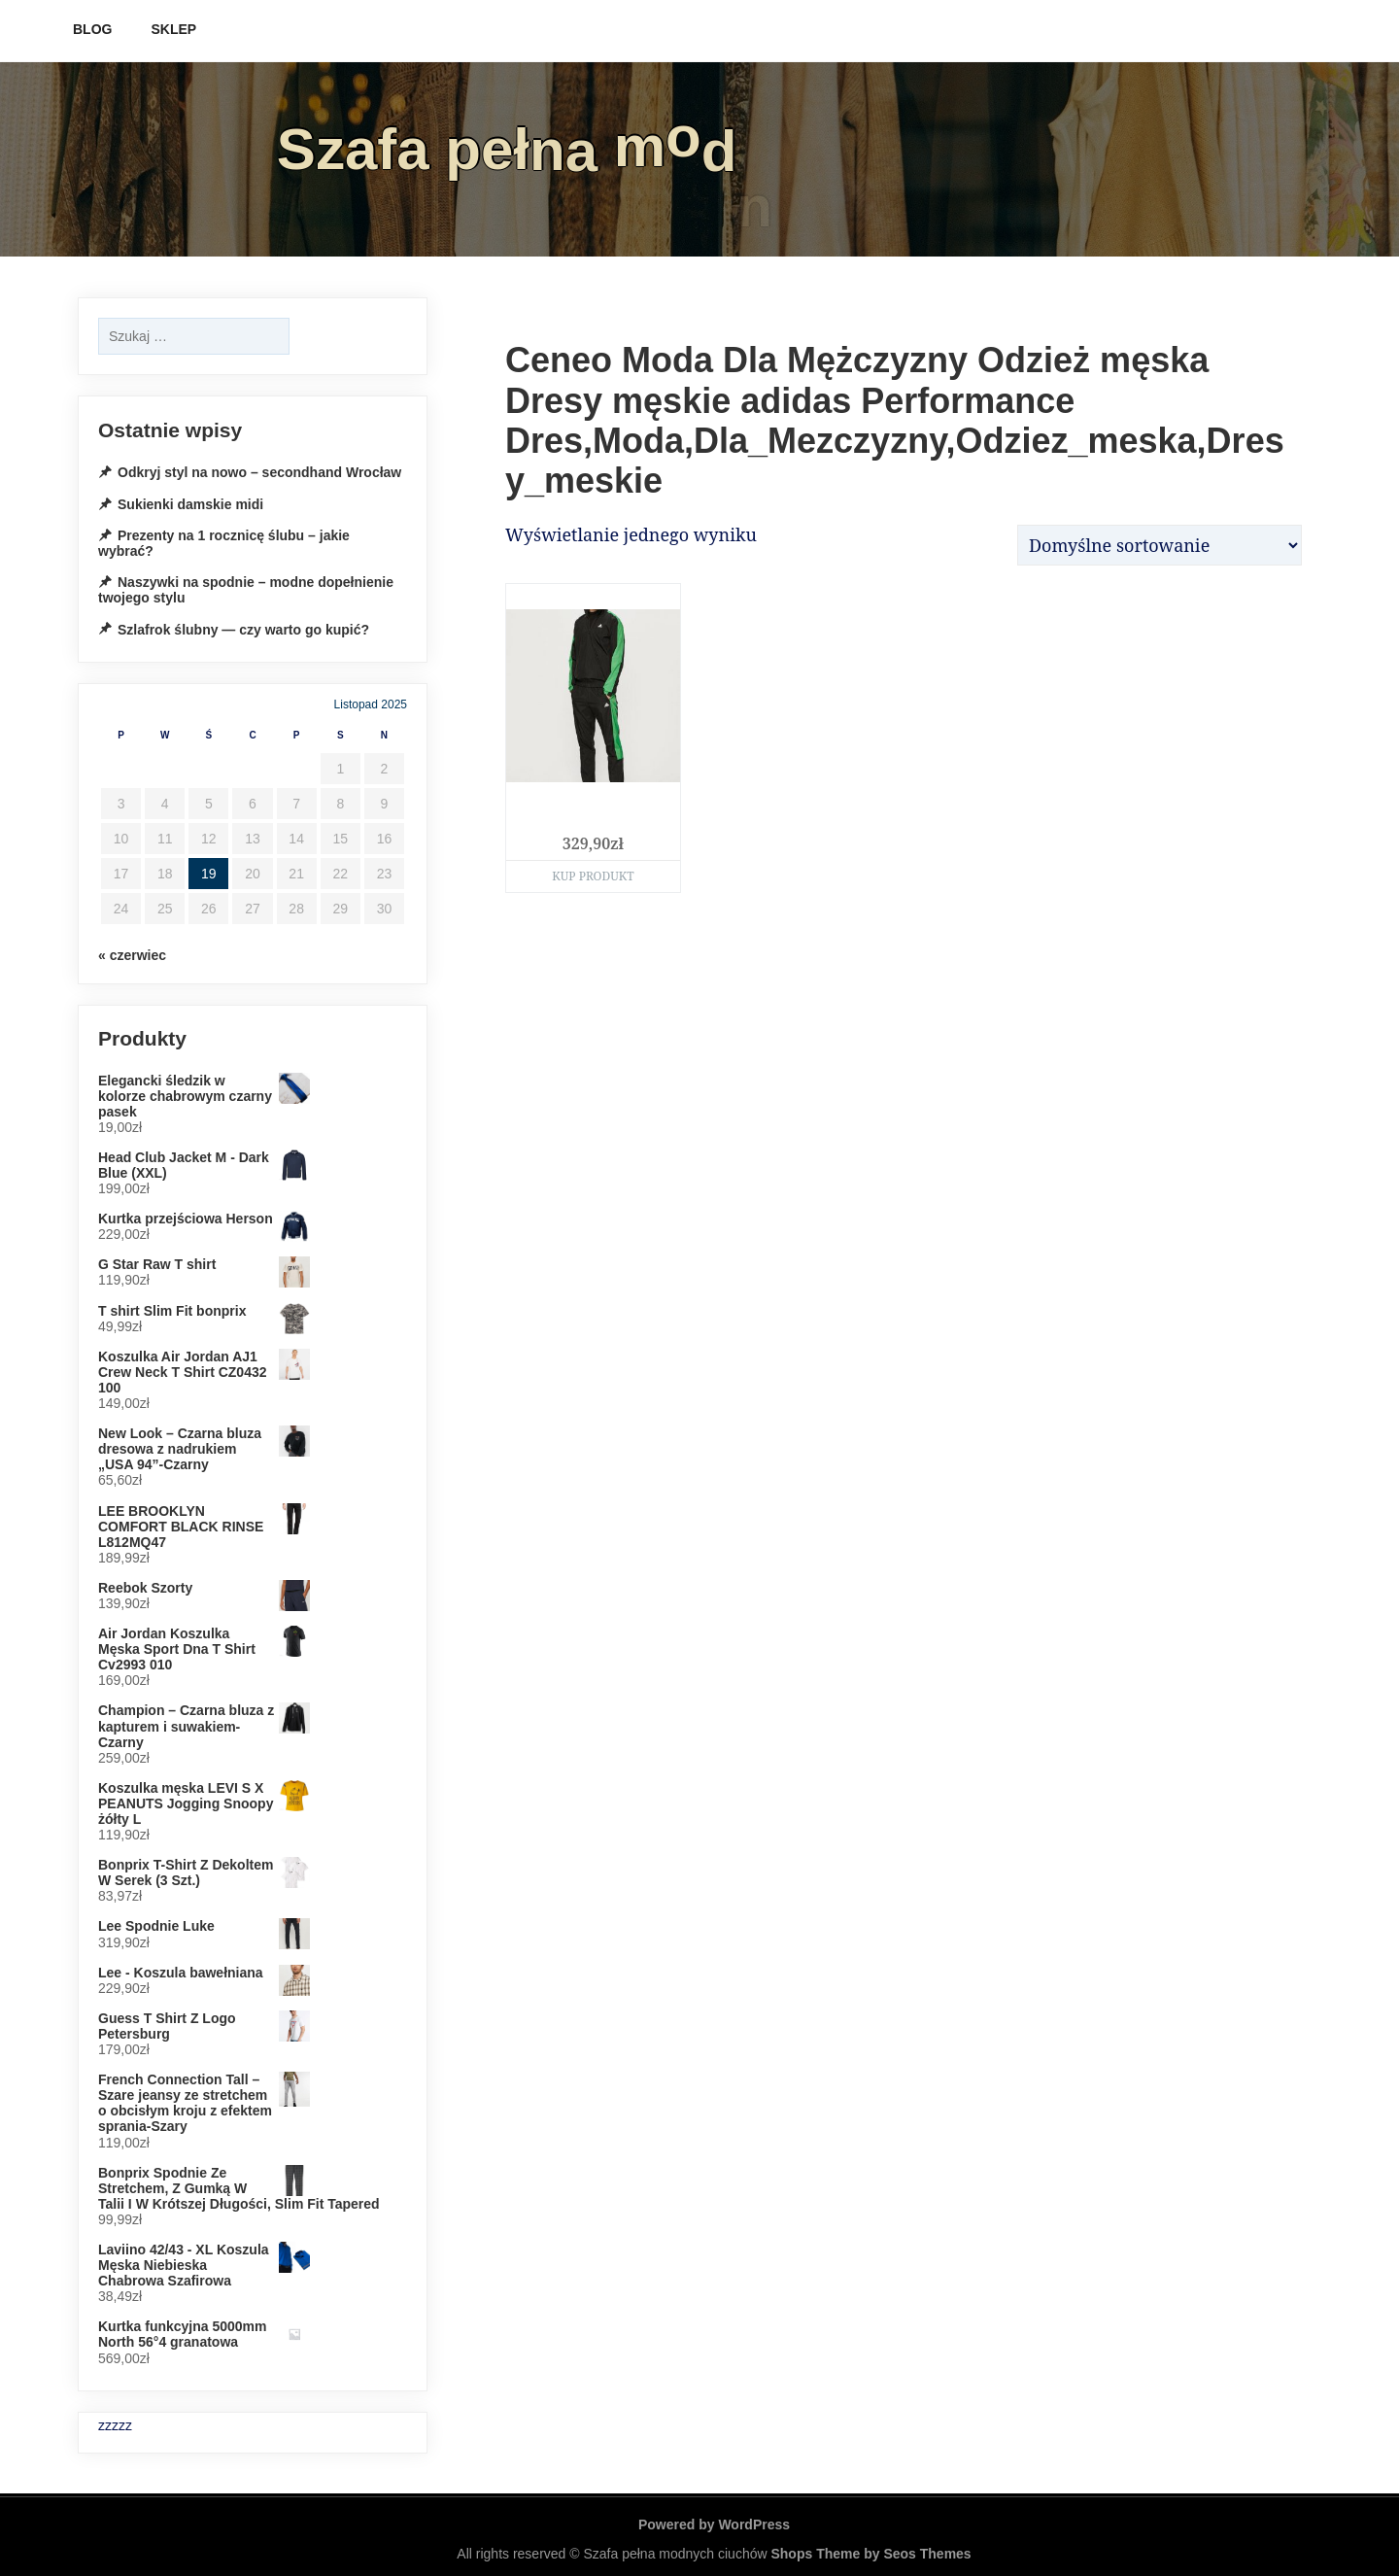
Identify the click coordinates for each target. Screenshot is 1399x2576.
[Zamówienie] (1159, 545)
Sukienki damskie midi (190, 504)
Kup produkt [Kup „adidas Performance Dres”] (592, 876)
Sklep (173, 29)
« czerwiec (132, 955)
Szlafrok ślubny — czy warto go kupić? (243, 629)
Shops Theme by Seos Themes (870, 2553)
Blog (92, 29)
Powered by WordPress (714, 2524)
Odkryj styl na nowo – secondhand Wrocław (259, 472)
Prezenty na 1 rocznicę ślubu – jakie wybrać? (224, 543)
